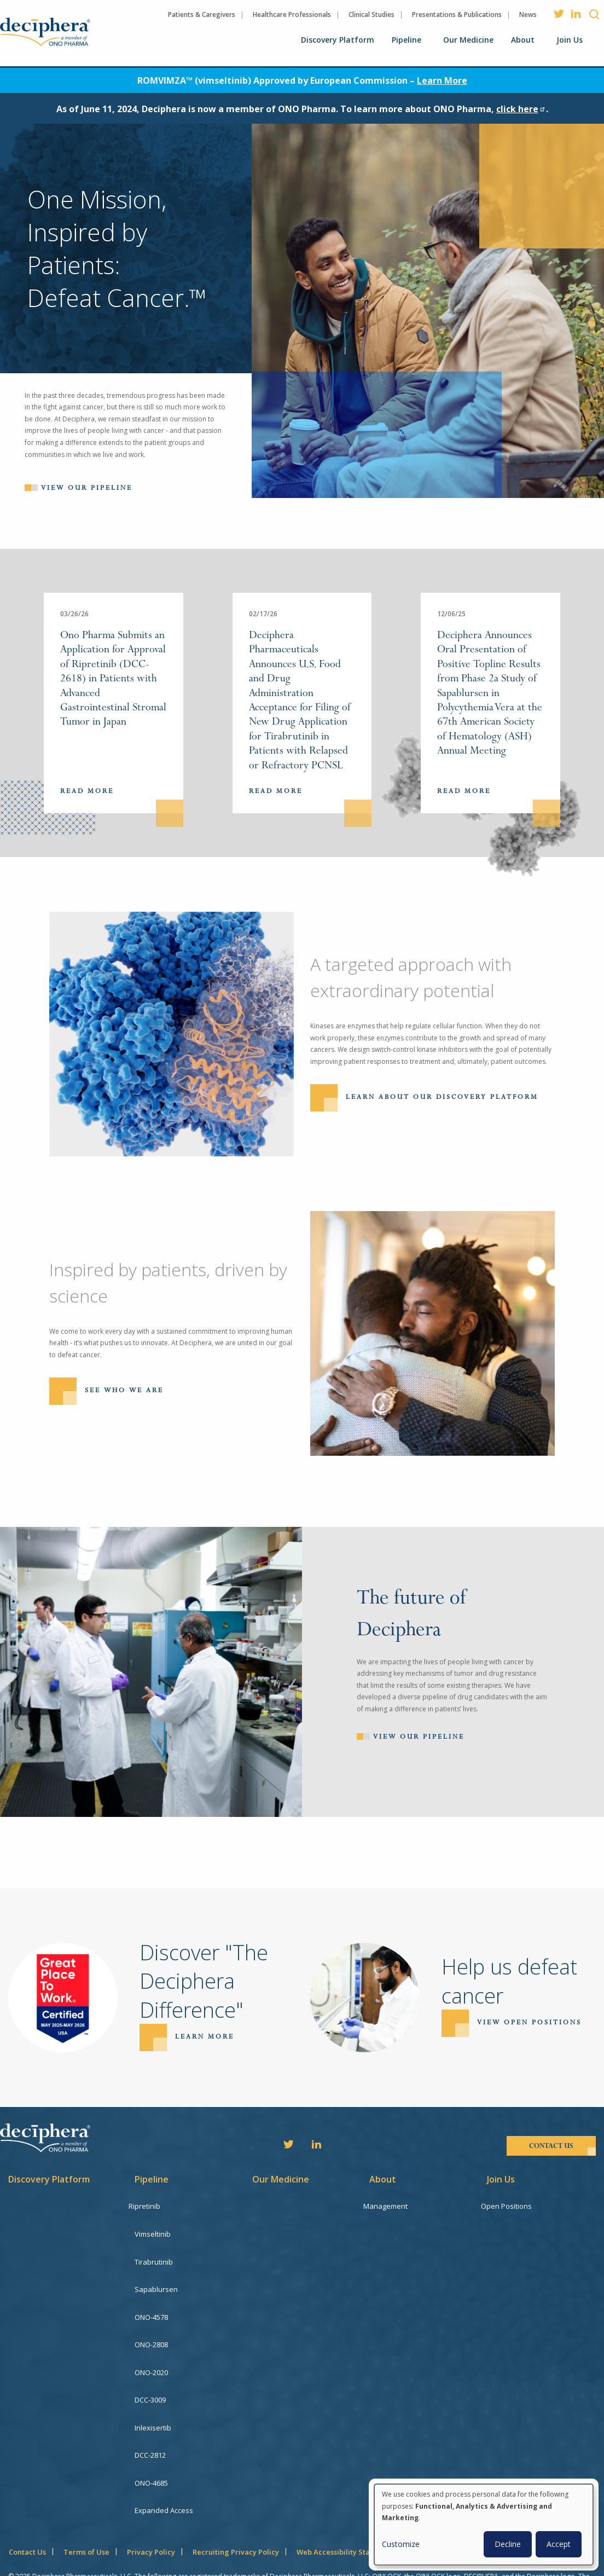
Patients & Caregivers (201, 14)
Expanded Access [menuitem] (164, 2477)
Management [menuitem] (391, 2206)
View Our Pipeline (418, 1736)
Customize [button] (401, 2544)
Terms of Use (86, 2516)
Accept (559, 2544)
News (528, 14)
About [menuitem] (523, 39)
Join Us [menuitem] (569, 39)
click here (521, 109)
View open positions (529, 2022)
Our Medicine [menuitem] (468, 39)
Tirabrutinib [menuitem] (154, 2256)
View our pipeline (86, 487)
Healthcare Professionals (292, 14)
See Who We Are (124, 1390)
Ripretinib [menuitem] (150, 2206)
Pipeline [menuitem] (406, 39)
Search (594, 14)
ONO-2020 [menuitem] (151, 2354)
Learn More (442, 80)
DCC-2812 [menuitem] (150, 2428)
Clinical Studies (371, 14)
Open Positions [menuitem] (512, 2206)
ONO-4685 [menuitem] (151, 2453)
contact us (551, 2145)
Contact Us (27, 2516)
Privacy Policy (151, 2516)
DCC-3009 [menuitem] (150, 2379)
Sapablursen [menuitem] (156, 2280)
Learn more (204, 2037)
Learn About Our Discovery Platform (442, 1096)
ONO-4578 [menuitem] (151, 2305)
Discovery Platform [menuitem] (337, 39)
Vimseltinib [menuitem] (153, 2231)
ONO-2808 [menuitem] (151, 2330)
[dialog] (483, 2524)
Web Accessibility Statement (346, 2516)
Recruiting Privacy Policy (236, 2516)
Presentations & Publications (457, 14)
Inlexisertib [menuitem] (153, 2404)
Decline (508, 2544)
